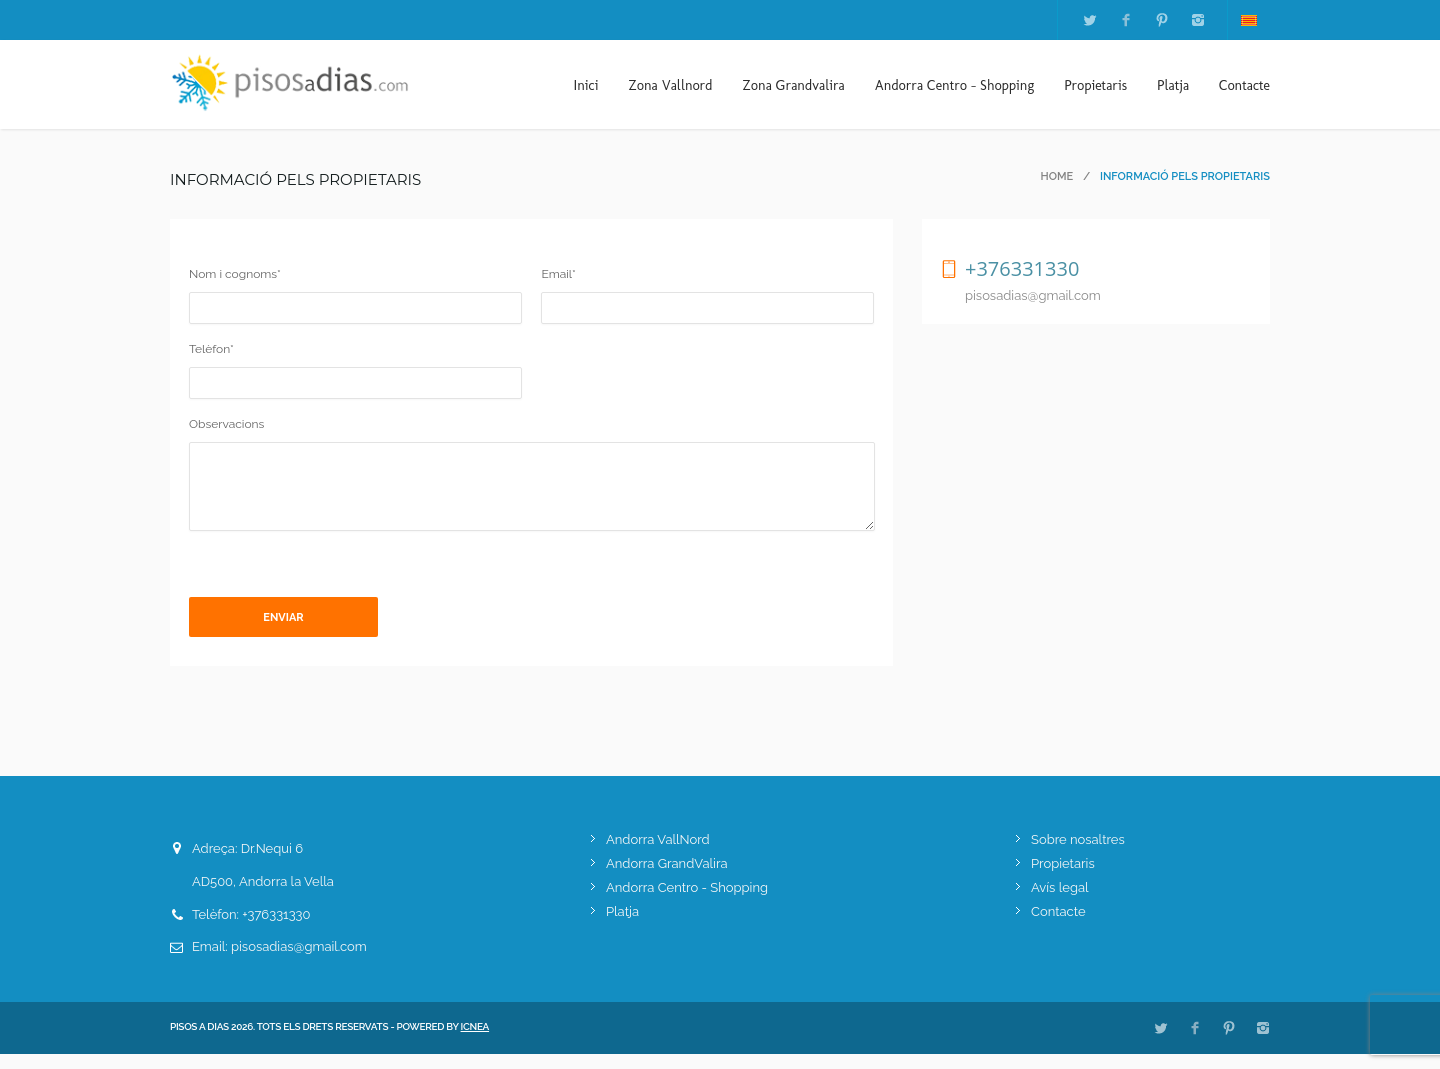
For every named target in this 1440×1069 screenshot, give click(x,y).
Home (1057, 176)
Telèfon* (211, 349)
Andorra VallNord (658, 854)
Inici (585, 85)
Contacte (1244, 85)
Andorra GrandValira (667, 878)
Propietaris (1095, 85)
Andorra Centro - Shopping (954, 85)
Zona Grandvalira (794, 85)
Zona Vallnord (670, 85)
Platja (1173, 85)
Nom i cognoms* (235, 274)
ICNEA (475, 1041)
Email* (558, 274)
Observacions (226, 424)
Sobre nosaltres (1078, 854)
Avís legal (1060, 902)
